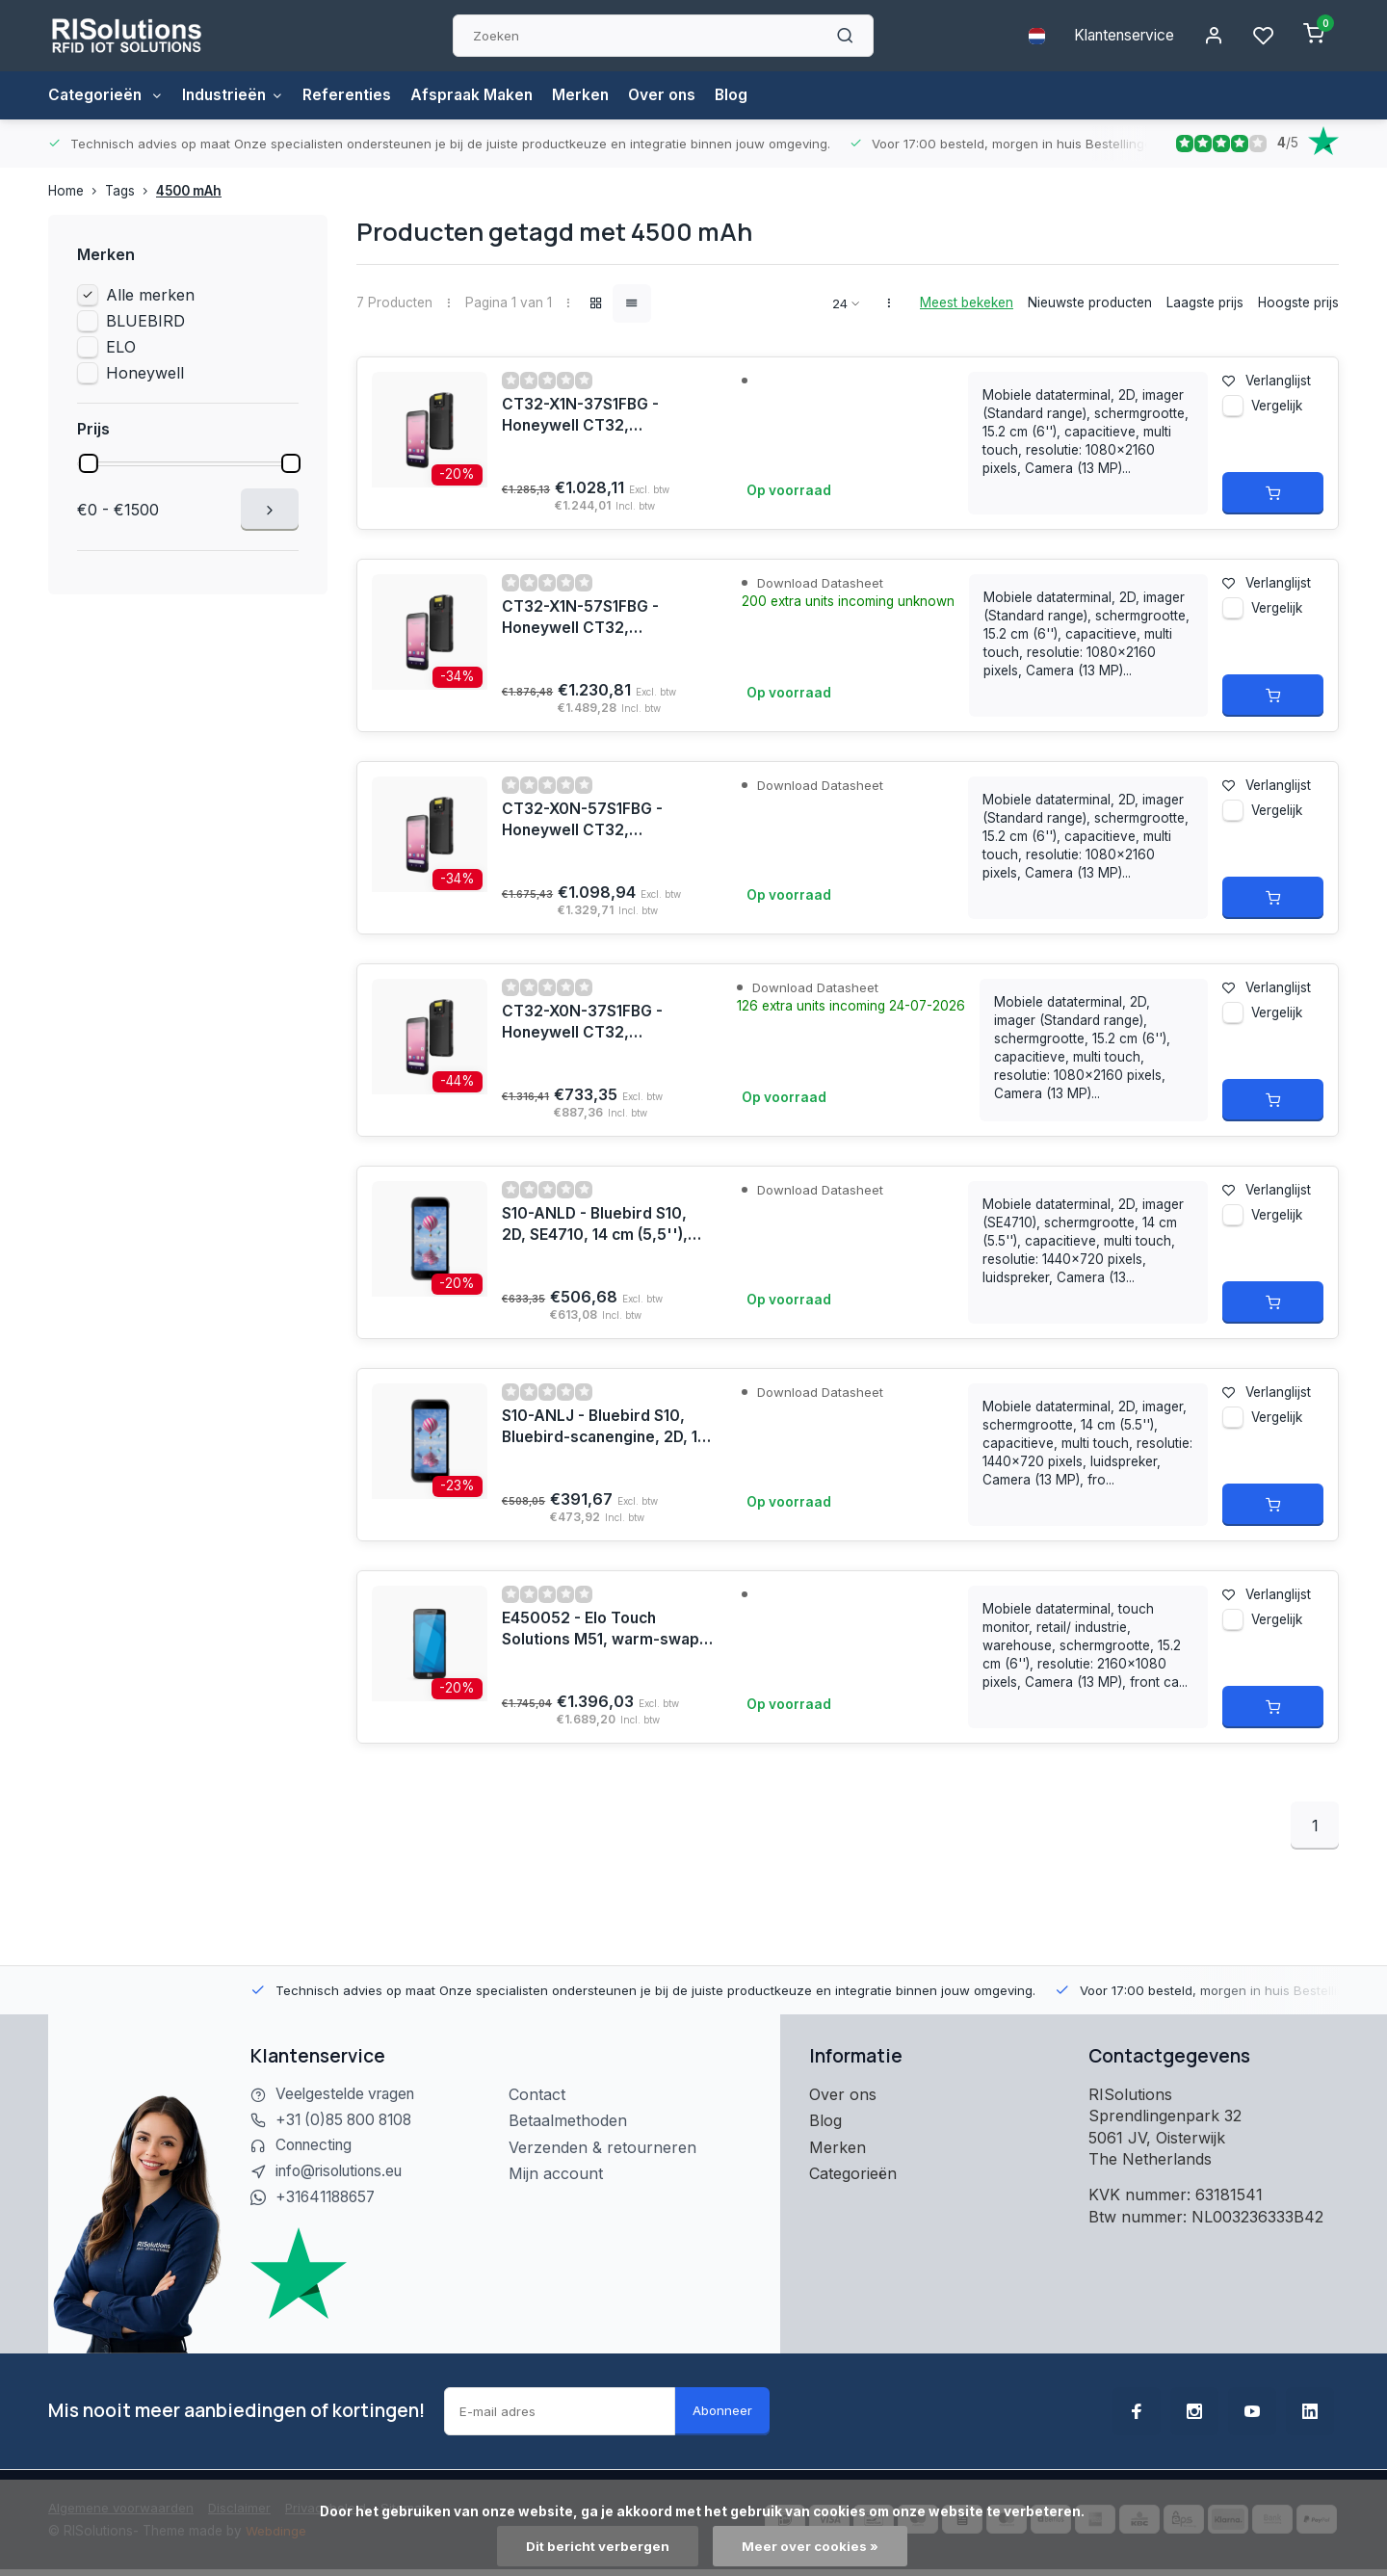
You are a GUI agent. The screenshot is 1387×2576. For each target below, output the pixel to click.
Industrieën (237, 95)
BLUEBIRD (145, 320)
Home (76, 190)
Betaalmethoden (568, 2120)
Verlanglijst (1266, 380)
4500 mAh (189, 190)
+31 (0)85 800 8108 (347, 2120)
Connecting (316, 2147)
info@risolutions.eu (345, 2173)
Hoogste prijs (1298, 302)
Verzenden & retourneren (602, 2147)
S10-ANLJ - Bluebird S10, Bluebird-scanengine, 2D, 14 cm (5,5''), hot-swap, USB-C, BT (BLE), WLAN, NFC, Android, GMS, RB (598, 1427)
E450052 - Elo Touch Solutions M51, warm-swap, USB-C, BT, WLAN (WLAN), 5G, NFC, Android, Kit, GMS (605, 1630)
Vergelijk (1276, 410)
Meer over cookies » (811, 2546)
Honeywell (145, 372)
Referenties (354, 95)
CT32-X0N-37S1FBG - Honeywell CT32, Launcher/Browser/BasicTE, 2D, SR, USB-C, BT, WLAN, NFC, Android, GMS (608, 1023)
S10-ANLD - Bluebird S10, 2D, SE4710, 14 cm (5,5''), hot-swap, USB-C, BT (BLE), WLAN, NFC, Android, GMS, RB (605, 1225)
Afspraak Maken (481, 95)
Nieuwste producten (1090, 302)
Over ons (675, 95)
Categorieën (107, 95)
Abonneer (722, 2413)
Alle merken (150, 294)
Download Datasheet (822, 583)
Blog (746, 95)
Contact (537, 2094)
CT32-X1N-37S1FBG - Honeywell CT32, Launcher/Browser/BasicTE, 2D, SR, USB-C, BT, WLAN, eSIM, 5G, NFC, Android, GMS (608, 416)
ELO (121, 346)
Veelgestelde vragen (348, 2094)
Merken (592, 95)
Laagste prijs (1204, 302)
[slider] (88, 463)
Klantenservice (1120, 35)
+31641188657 (328, 2199)
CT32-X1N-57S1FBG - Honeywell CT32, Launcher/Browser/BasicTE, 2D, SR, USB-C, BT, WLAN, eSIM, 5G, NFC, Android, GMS (608, 618)
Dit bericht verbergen (597, 2546)
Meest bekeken (966, 302)
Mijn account (556, 2173)
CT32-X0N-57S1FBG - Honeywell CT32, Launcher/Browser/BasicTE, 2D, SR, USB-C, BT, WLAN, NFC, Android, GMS (608, 821)
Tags (130, 190)
